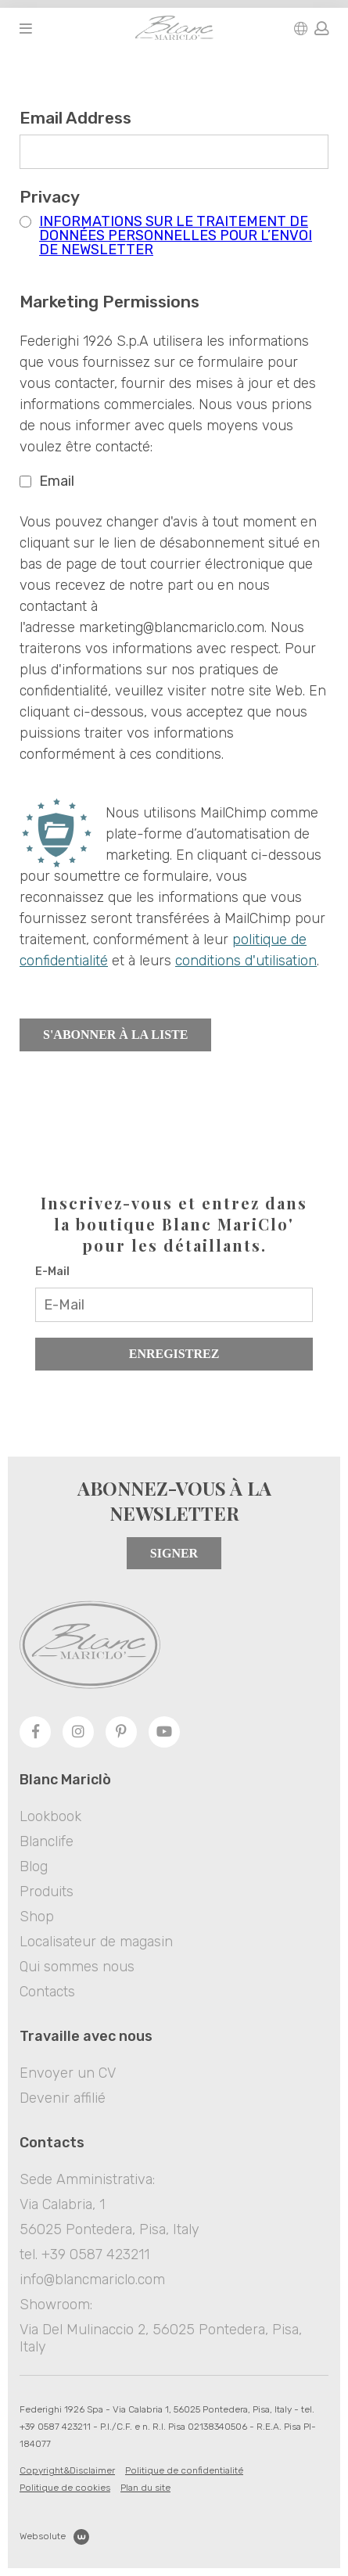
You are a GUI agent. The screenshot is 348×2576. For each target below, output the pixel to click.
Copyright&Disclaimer (67, 2470)
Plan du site (145, 2487)
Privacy (55, 197)
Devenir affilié (63, 2098)
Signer (174, 1553)
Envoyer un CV (68, 2073)
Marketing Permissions (109, 301)
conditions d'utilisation (246, 960)
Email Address (81, 118)
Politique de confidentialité (184, 2470)
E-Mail (52, 1271)
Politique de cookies (65, 2487)
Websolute (54, 2537)
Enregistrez (174, 1353)
